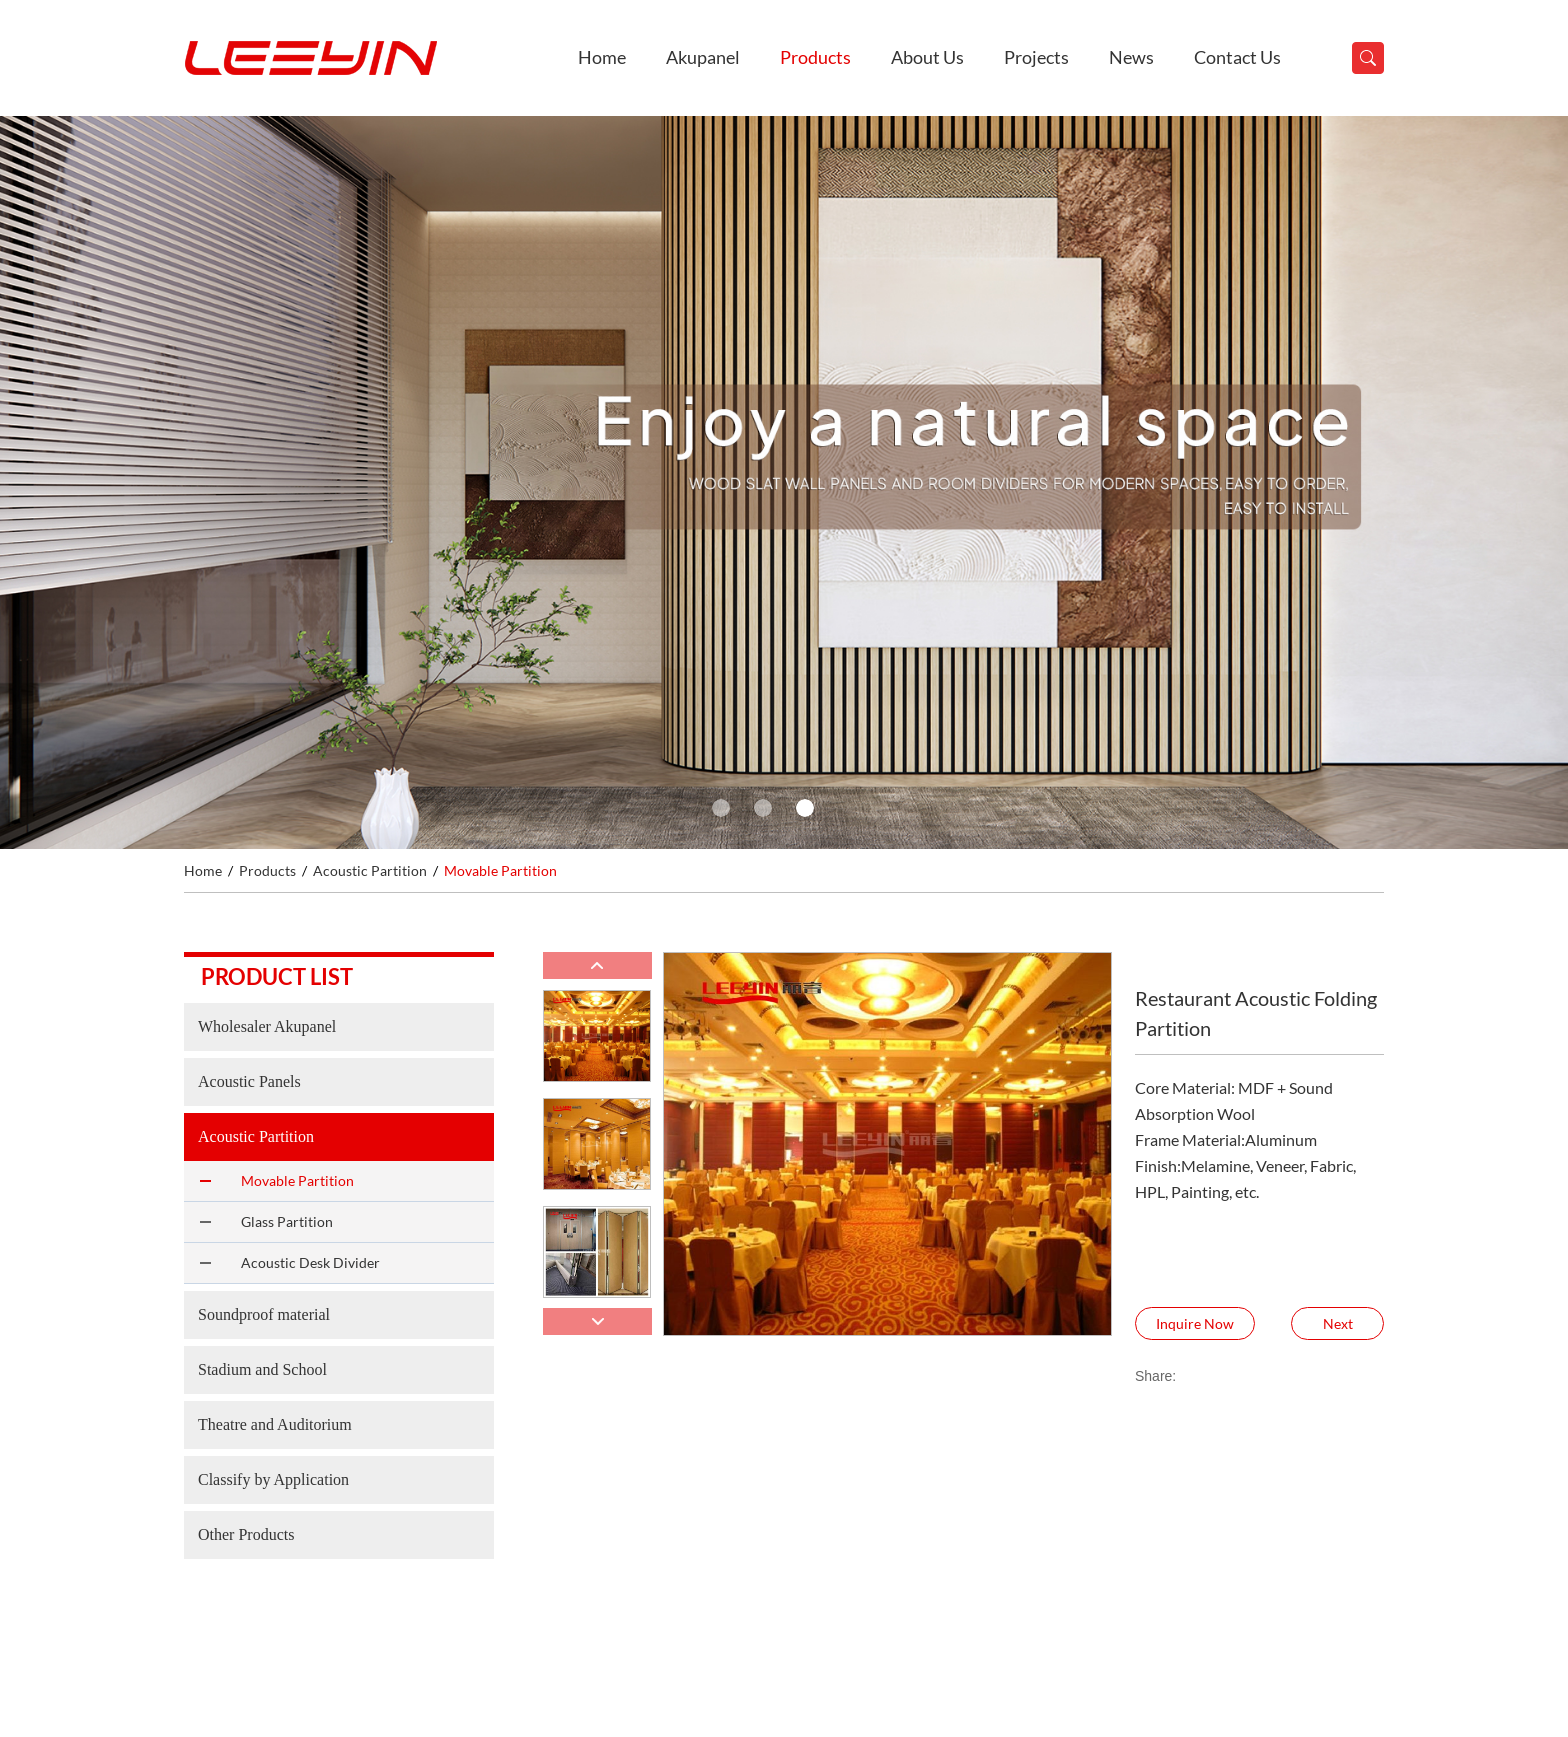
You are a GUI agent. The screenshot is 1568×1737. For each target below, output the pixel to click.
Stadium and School (262, 1369)
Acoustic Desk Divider (310, 1262)
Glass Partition (287, 1221)
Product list (277, 976)
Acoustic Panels (249, 1081)
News (1131, 57)
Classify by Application (273, 1479)
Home (602, 57)
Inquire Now (1195, 1323)
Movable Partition (500, 870)
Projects (1036, 57)
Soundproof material (264, 1314)
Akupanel (703, 57)
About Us (927, 57)
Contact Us (1237, 57)
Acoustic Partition (370, 870)
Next (1338, 1323)
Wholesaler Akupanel (267, 1026)
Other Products (246, 1534)
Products (815, 57)
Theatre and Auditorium (275, 1424)
